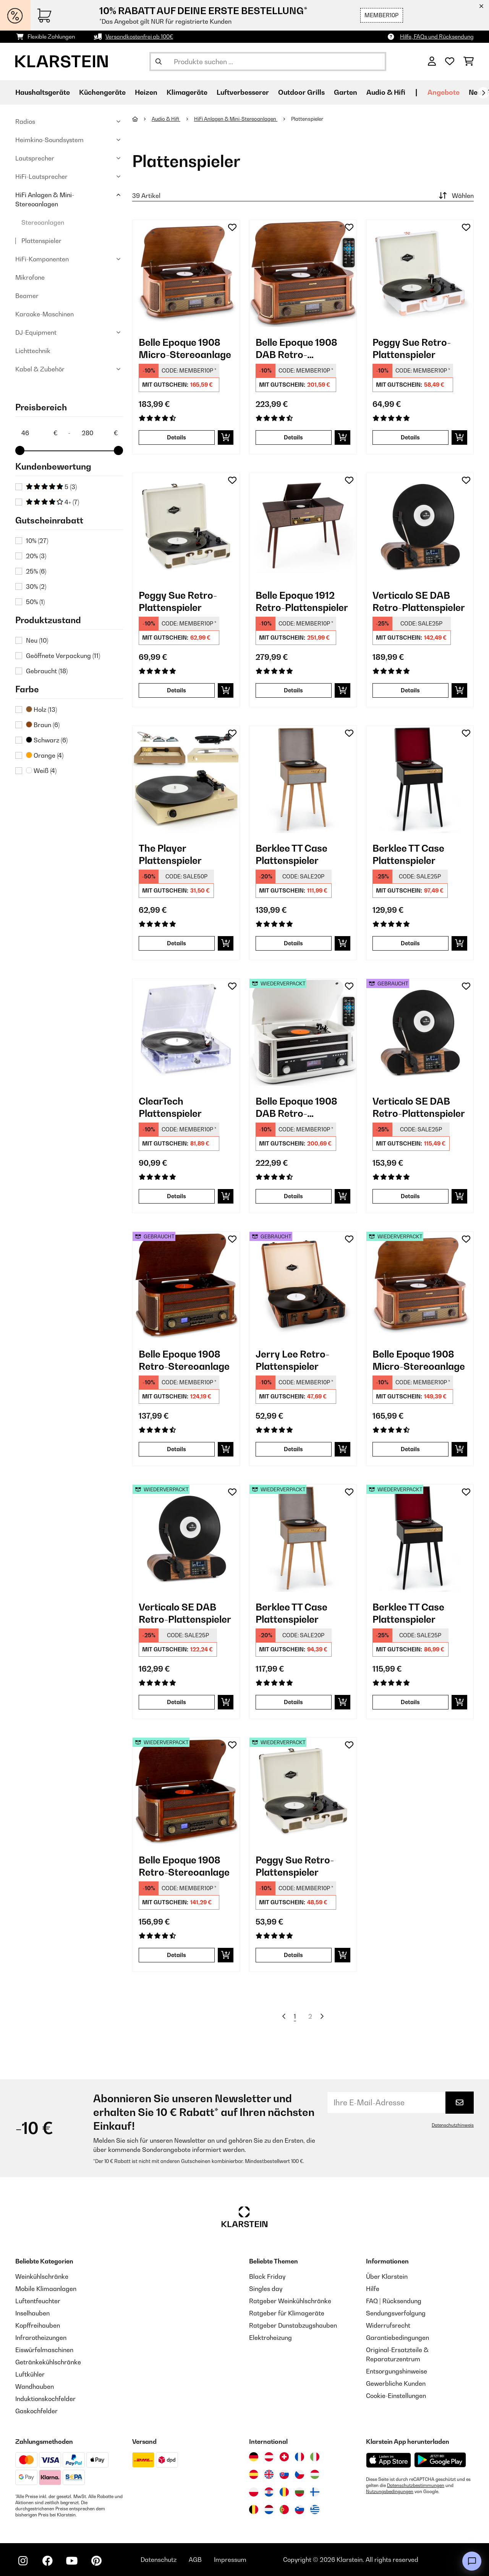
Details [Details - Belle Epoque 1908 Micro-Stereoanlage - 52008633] (410, 1449)
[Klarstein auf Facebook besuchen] (47, 2560)
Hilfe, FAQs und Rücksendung (437, 36)
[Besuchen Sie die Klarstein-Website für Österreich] (269, 2456)
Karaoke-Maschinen (44, 314)
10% (37, 540)
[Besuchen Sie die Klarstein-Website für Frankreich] (299, 2456)
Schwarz (47, 740)
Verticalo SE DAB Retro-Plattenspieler (418, 601)
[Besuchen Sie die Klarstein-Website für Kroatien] (269, 2492)
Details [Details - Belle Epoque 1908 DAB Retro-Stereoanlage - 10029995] (293, 437)
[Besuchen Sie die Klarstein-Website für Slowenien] (299, 2509)
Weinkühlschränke (41, 2276)
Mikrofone (30, 277)
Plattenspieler (41, 241)
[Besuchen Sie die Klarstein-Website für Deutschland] (253, 2456)
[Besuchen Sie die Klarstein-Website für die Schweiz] (284, 2456)
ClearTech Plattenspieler (170, 1107)
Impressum (230, 2559)
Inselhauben (32, 2313)
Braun (43, 724)
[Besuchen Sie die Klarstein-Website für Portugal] (284, 2509)
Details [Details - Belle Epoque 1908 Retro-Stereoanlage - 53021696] (176, 1449)
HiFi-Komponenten (42, 259)
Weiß (41, 770)
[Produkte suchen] (267, 61)
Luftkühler (30, 2374)
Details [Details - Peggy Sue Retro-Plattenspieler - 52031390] (293, 1955)
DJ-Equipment (36, 332)
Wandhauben (34, 2386)
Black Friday (267, 2276)
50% (35, 601)
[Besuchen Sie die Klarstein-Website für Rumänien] (284, 2492)
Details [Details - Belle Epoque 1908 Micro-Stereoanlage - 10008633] (176, 437)
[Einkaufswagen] (468, 61)
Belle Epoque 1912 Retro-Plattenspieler (302, 601)
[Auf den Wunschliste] (232, 227)
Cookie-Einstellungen (396, 2395)
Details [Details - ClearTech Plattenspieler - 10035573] (176, 1196)
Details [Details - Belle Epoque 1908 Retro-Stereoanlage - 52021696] (176, 1955)
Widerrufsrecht (388, 2325)
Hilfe (372, 2288)
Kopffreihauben (37, 2325)
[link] (186, 273)
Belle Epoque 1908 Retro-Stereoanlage (184, 1360)
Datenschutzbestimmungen (415, 2485)
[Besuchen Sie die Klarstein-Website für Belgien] (253, 2509)
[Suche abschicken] (158, 61)
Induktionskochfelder (45, 2399)
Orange (44, 755)
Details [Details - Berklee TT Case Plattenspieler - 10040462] (293, 943)
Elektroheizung (270, 2337)
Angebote (443, 92)
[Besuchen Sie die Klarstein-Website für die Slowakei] (284, 2474)
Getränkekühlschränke (48, 2362)
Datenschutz (158, 2559)
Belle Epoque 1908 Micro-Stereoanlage (185, 348)
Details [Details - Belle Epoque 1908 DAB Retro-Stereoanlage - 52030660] (293, 1196)
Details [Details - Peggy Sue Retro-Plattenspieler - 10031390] (176, 690)
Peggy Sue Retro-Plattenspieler (411, 348)
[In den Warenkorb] (225, 437)
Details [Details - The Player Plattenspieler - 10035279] (176, 943)
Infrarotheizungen (40, 2337)
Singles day (265, 2288)
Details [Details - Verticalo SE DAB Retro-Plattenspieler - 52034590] (176, 1702)
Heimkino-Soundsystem (49, 140)
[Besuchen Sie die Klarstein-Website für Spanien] (253, 2474)
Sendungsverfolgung (396, 2313)
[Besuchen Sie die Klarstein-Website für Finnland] (314, 2492)
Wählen (455, 195)
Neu (37, 640)
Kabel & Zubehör (40, 369)
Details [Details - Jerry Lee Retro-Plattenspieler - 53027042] (293, 1449)
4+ (52, 502)
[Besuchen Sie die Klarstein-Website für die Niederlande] (269, 2509)
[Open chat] (471, 2561)
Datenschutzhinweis (453, 2125)
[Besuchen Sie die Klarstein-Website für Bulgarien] (299, 2492)
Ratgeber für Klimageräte (286, 2313)
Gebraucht (47, 670)
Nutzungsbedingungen (389, 2491)
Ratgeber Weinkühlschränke (290, 2301)
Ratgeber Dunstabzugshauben (293, 2325)
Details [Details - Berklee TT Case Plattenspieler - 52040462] (293, 1702)
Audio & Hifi (166, 119)
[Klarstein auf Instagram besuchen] (23, 2560)
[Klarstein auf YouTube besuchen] (71, 2560)
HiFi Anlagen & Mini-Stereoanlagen (44, 199)
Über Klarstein (387, 2276)
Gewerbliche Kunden (396, 2383)
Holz (41, 709)
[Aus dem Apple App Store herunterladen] (388, 2460)
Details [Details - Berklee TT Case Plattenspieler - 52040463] (410, 1702)
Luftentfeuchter (37, 2301)
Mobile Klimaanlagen (45, 2288)
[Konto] (432, 61)
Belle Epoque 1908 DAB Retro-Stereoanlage (296, 349)
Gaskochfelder (36, 2411)
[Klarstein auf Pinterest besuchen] (96, 2560)
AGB (195, 2559)
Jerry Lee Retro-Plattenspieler (292, 1360)
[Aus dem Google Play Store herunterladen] (440, 2459)
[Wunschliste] (449, 61)
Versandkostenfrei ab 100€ (139, 36)
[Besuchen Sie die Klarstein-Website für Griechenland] (314, 2510)
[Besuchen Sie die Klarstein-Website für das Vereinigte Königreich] (269, 2474)
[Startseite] (142, 119)
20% (36, 555)
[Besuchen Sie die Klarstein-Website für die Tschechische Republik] (299, 2474)
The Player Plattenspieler (170, 854)
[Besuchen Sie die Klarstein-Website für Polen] (253, 2492)
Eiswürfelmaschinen (44, 2350)
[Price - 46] (39, 433)
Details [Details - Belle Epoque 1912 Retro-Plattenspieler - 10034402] (293, 690)
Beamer (27, 296)
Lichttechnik (32, 351)
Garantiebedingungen (397, 2337)
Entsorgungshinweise (396, 2371)
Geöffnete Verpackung (63, 655)
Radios (25, 121)
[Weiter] (483, 93)
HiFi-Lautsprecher (41, 176)
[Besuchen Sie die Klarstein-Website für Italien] (314, 2456)
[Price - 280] (99, 433)
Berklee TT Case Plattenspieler (291, 854)
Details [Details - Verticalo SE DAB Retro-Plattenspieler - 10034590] (410, 690)
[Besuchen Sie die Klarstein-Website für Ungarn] (314, 2474)
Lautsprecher (34, 158)
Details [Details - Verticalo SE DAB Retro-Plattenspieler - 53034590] (410, 1196)
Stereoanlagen (42, 222)
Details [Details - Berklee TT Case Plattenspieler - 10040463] (410, 943)
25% (36, 571)
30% (36, 586)
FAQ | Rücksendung (393, 2301)
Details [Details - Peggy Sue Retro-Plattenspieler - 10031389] (410, 437)
